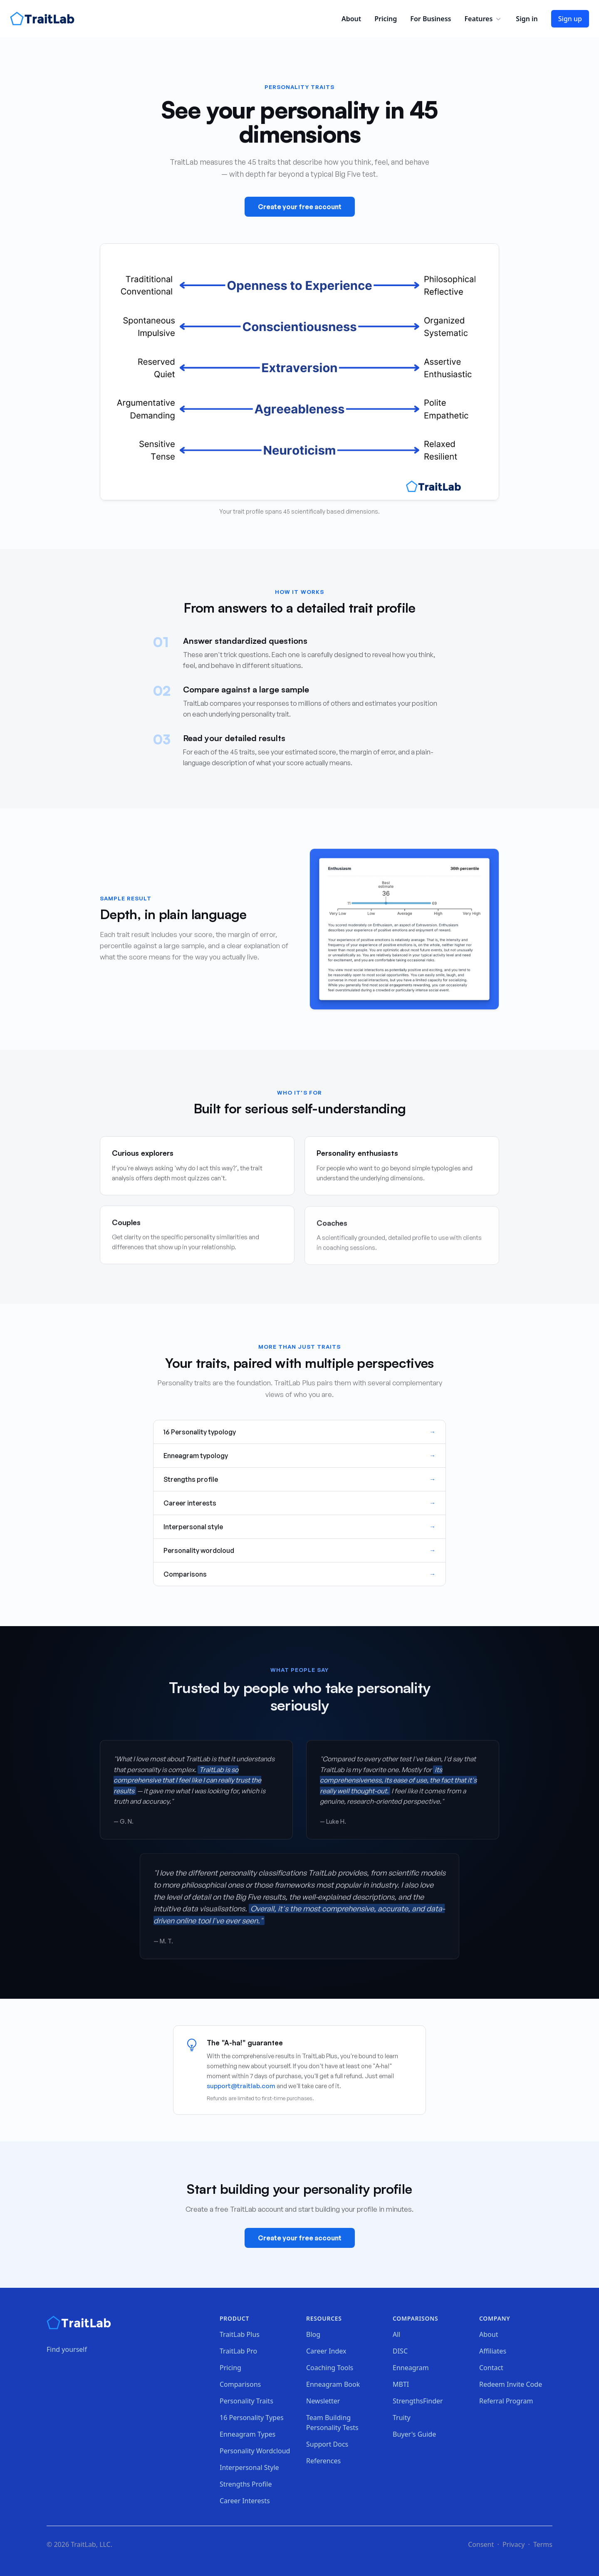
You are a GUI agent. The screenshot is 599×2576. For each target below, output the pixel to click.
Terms (542, 2544)
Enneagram (411, 2367)
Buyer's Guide (414, 2434)
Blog (313, 2334)
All (396, 2334)
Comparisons (240, 2384)
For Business (430, 18)
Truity (402, 2417)
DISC (400, 2351)
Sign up (570, 18)
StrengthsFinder (418, 2400)
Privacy (513, 2544)
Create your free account (300, 207)
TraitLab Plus (240, 2334)
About (351, 18)
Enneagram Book (333, 2384)
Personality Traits (246, 2400)
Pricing (385, 18)
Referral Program (506, 2400)
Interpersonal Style (249, 2467)
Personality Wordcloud (255, 2450)
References (323, 2460)
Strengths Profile (246, 2484)
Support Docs (327, 2444)
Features (483, 18)
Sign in (526, 18)
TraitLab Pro (238, 2351)
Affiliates (492, 2351)
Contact (491, 2367)
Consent (481, 2544)
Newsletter (323, 2400)
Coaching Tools (329, 2367)
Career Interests (245, 2500)
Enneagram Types (247, 2434)
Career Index (326, 2351)
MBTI (401, 2384)
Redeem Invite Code (510, 2384)
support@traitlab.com (241, 2086)
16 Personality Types (252, 2417)
